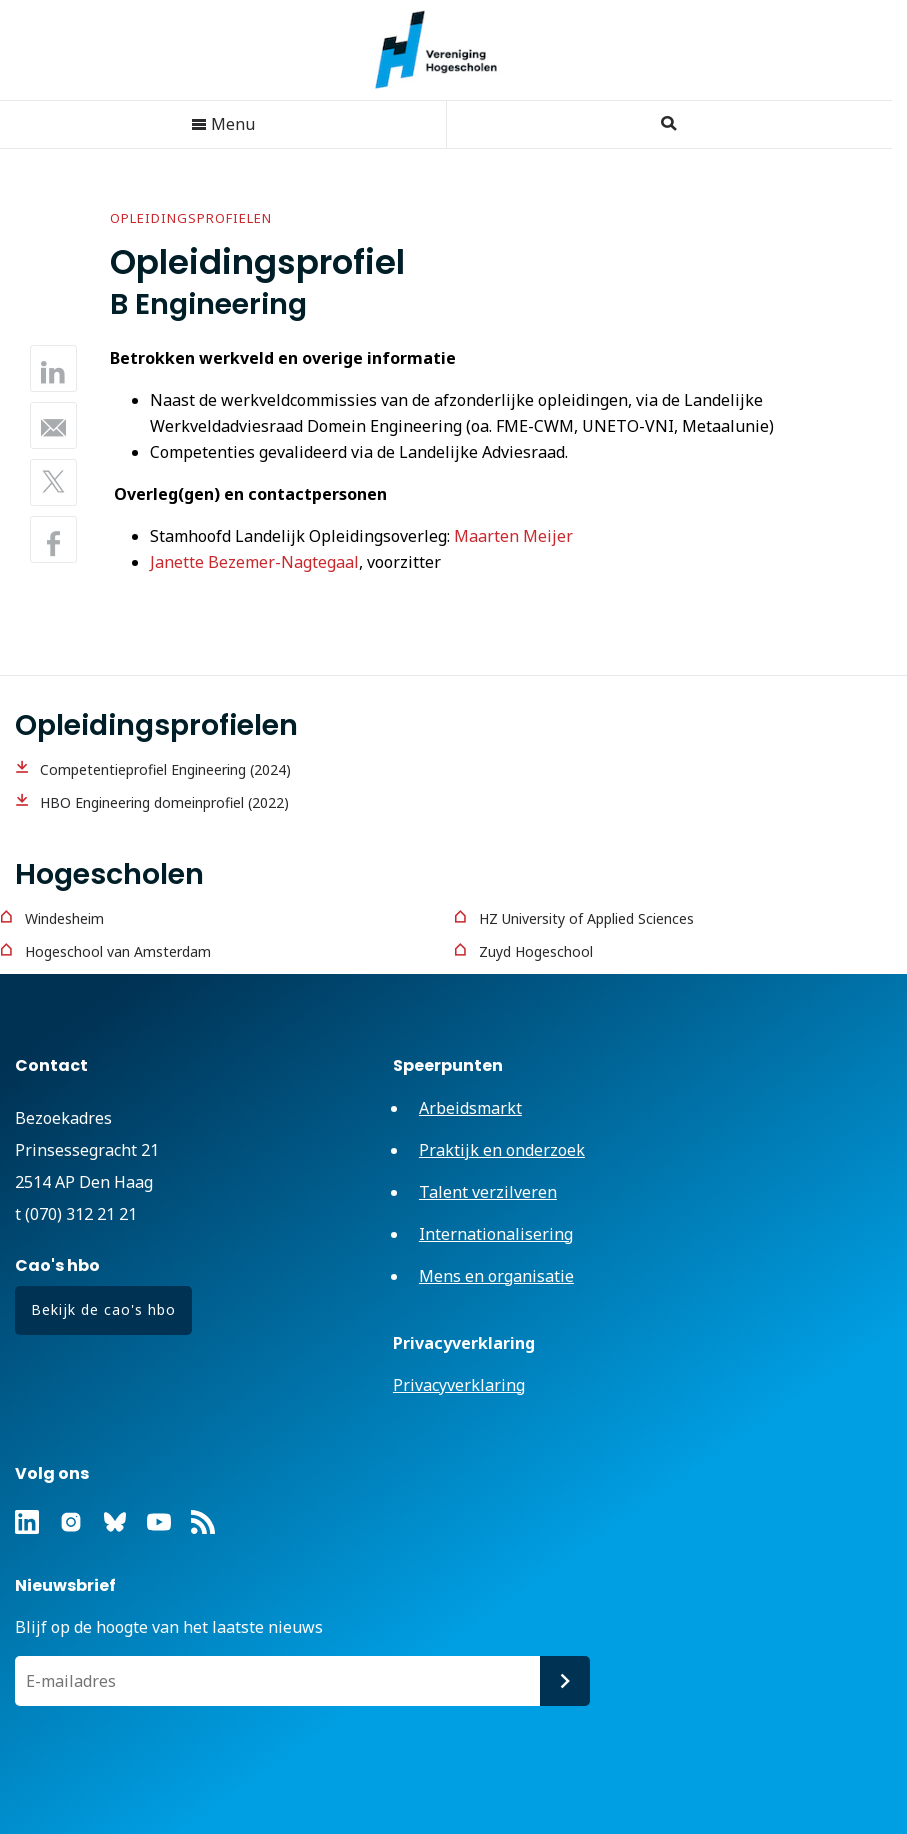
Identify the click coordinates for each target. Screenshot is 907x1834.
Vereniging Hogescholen (446, 50)
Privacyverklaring (459, 1385)
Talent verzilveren (488, 1192)
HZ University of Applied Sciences (586, 918)
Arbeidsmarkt (470, 1108)
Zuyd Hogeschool (536, 951)
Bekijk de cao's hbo (103, 1309)
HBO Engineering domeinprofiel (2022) (164, 802)
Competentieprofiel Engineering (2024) (165, 769)
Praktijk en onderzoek (502, 1150)
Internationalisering (496, 1234)
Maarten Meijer (513, 536)
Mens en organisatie (496, 1276)
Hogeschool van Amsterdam (118, 951)
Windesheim (64, 918)
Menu (223, 124)
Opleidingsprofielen (191, 218)
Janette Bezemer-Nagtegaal (254, 562)
